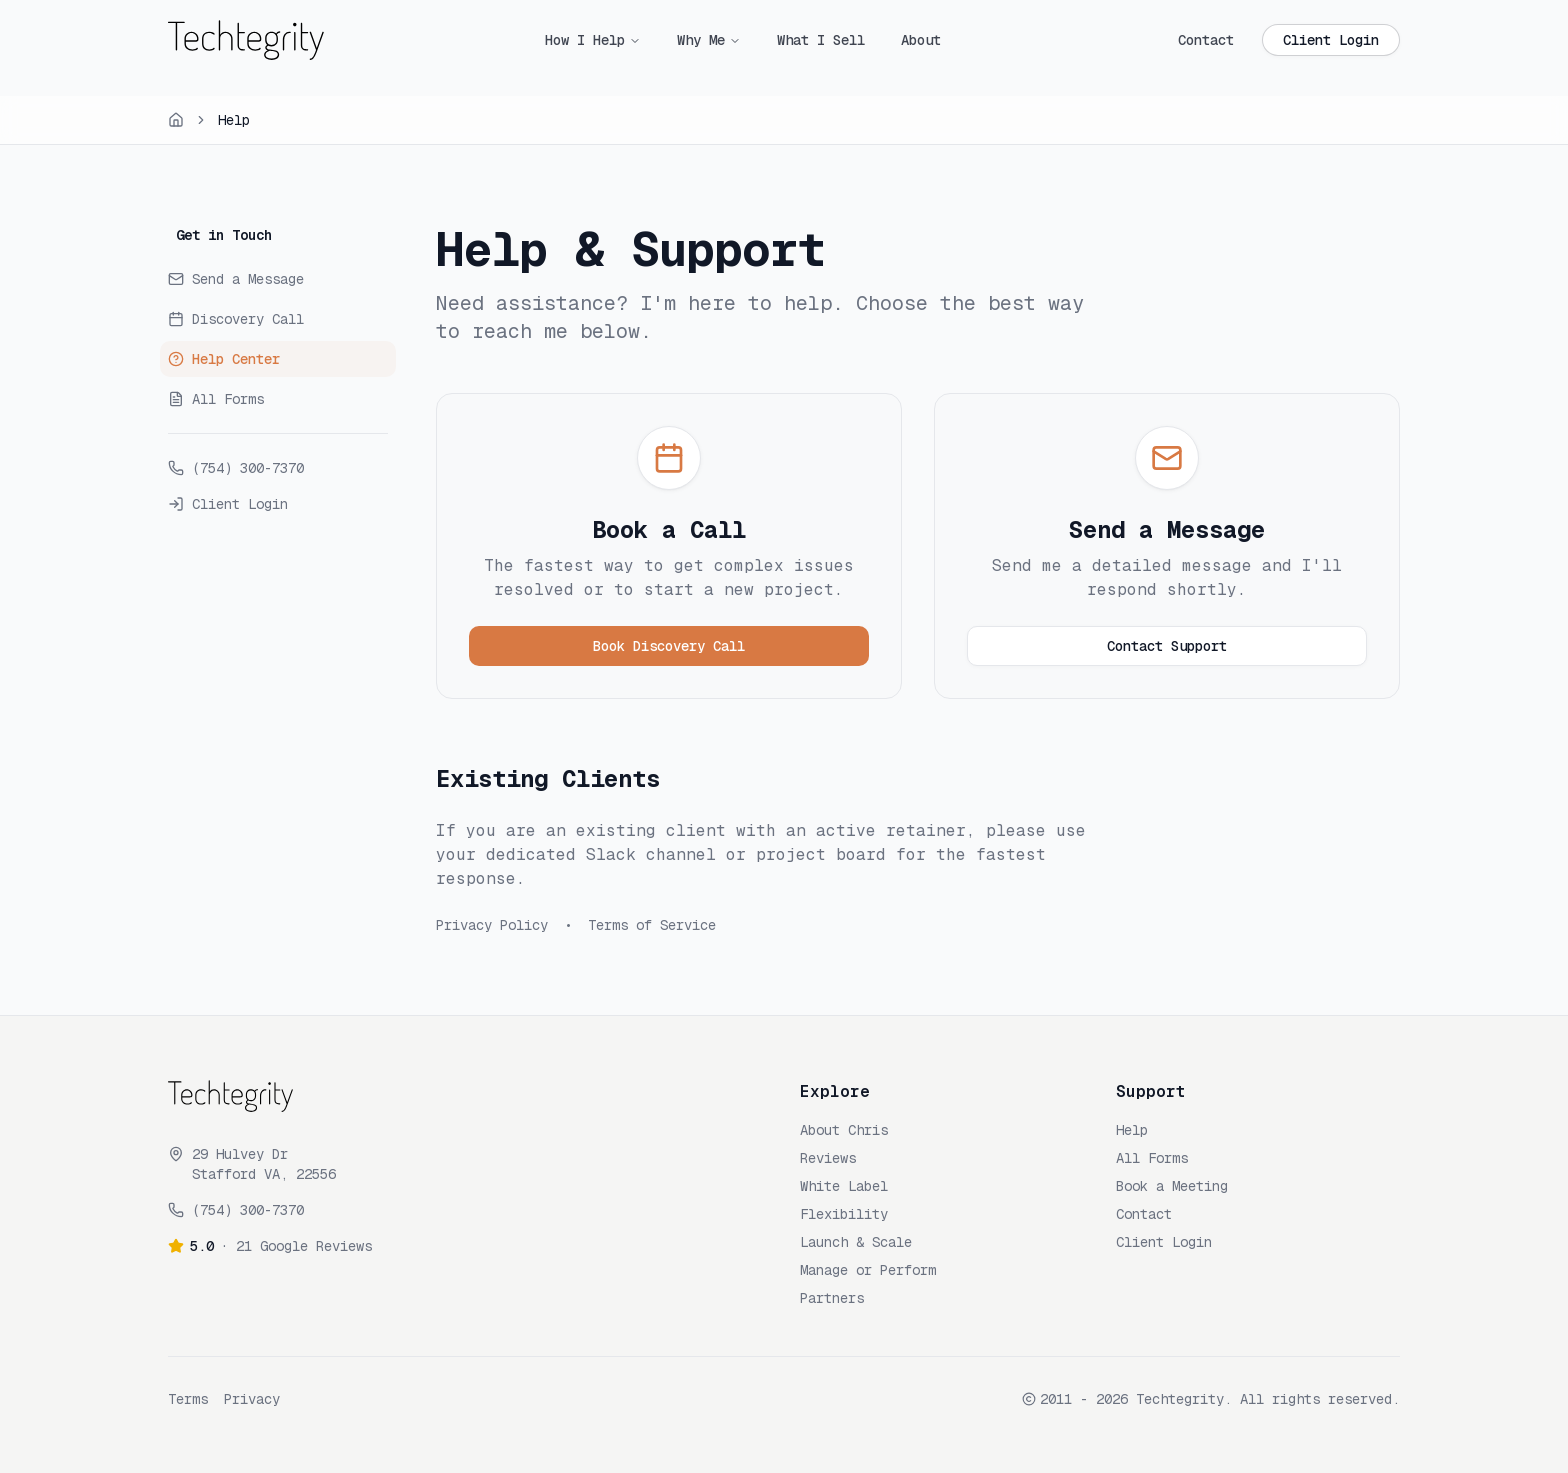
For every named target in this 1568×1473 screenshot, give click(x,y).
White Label (844, 1186)
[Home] (176, 120)
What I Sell (821, 40)
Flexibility (844, 1214)
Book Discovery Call (669, 646)
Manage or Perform (868, 1270)
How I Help (585, 40)
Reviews (828, 1158)
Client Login (1331, 40)
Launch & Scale (856, 1242)
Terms (188, 1399)
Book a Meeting (1172, 1186)
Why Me (701, 40)
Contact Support (1167, 646)
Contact (1206, 40)
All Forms (1152, 1158)
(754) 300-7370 (248, 1210)
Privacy (252, 1399)
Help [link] (234, 120)
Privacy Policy (492, 925)
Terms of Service (652, 925)
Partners (832, 1298)
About (921, 40)
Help (1132, 1130)
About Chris (844, 1130)
